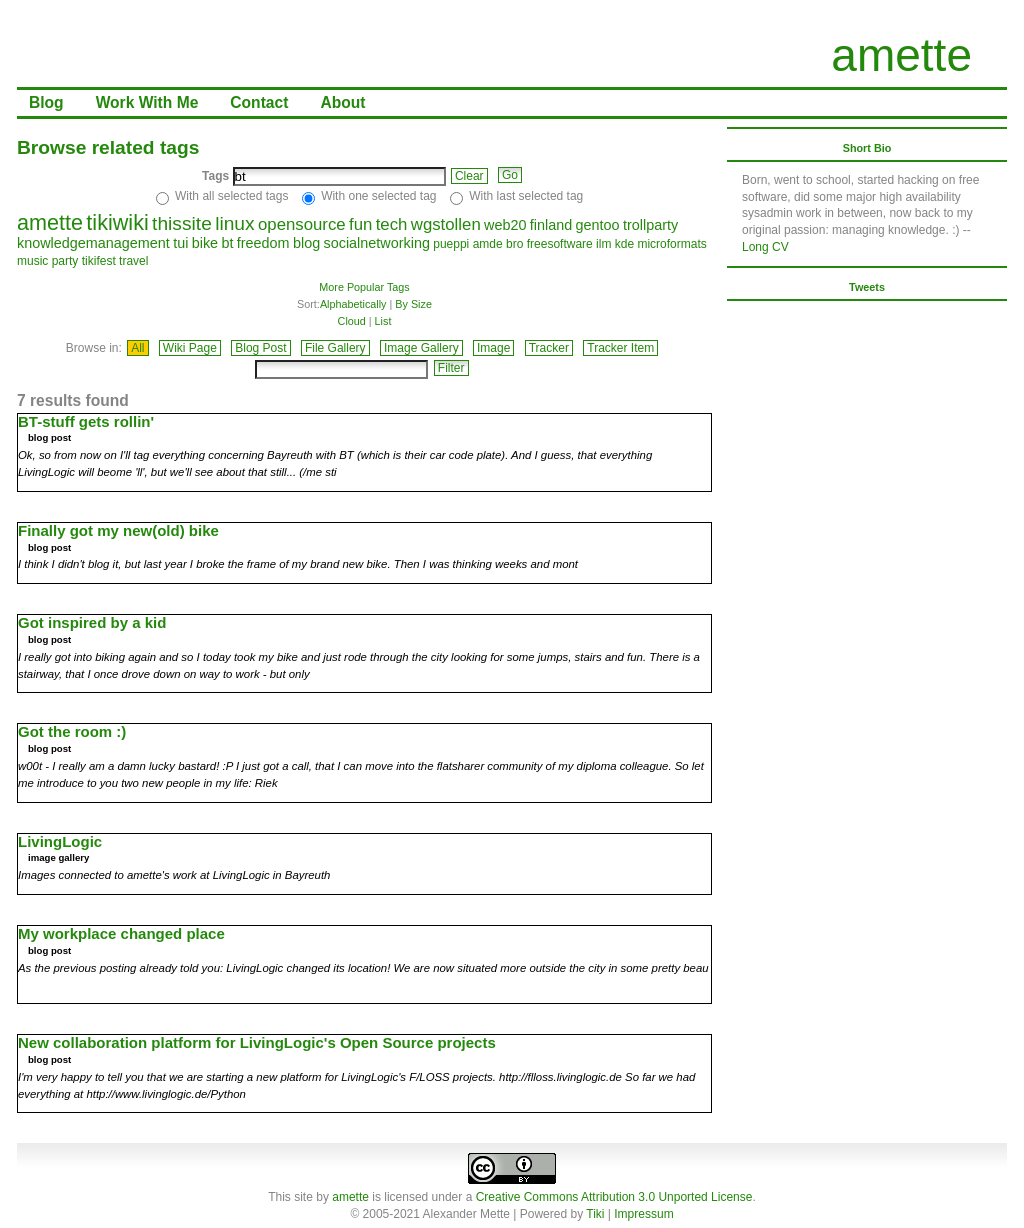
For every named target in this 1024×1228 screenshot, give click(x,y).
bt (227, 243)
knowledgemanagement (93, 243)
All (137, 348)
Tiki (595, 1214)
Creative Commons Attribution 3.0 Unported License (614, 1197)
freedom (263, 243)
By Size (413, 304)
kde (624, 244)
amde (488, 244)
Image (493, 348)
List (383, 321)
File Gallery (335, 348)
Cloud (352, 321)
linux (234, 223)
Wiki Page (190, 348)
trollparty (650, 225)
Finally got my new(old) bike (118, 530)
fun (360, 224)
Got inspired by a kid (92, 622)
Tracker (549, 348)
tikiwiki (117, 222)
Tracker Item (620, 348)
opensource (302, 224)
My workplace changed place (121, 933)
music (32, 261)
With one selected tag (378, 196)
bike (205, 243)
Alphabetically (353, 304)
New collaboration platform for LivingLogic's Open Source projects (257, 1042)
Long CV (765, 247)
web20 (505, 225)
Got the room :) (72, 731)
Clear (469, 176)
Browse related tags (108, 147)
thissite (182, 223)
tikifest (99, 261)
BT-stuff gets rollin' (86, 421)
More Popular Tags (364, 287)
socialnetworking (377, 243)
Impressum (643, 1214)
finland (551, 225)
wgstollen (446, 224)
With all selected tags (231, 196)
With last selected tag (526, 196)
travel (133, 261)
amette (901, 55)
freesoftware (560, 244)
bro (514, 244)
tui (180, 243)
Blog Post (260, 348)
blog (306, 243)
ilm (603, 244)
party (65, 261)
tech (392, 224)
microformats (671, 244)
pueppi (451, 244)
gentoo (598, 225)
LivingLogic (60, 841)
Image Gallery (421, 348)
